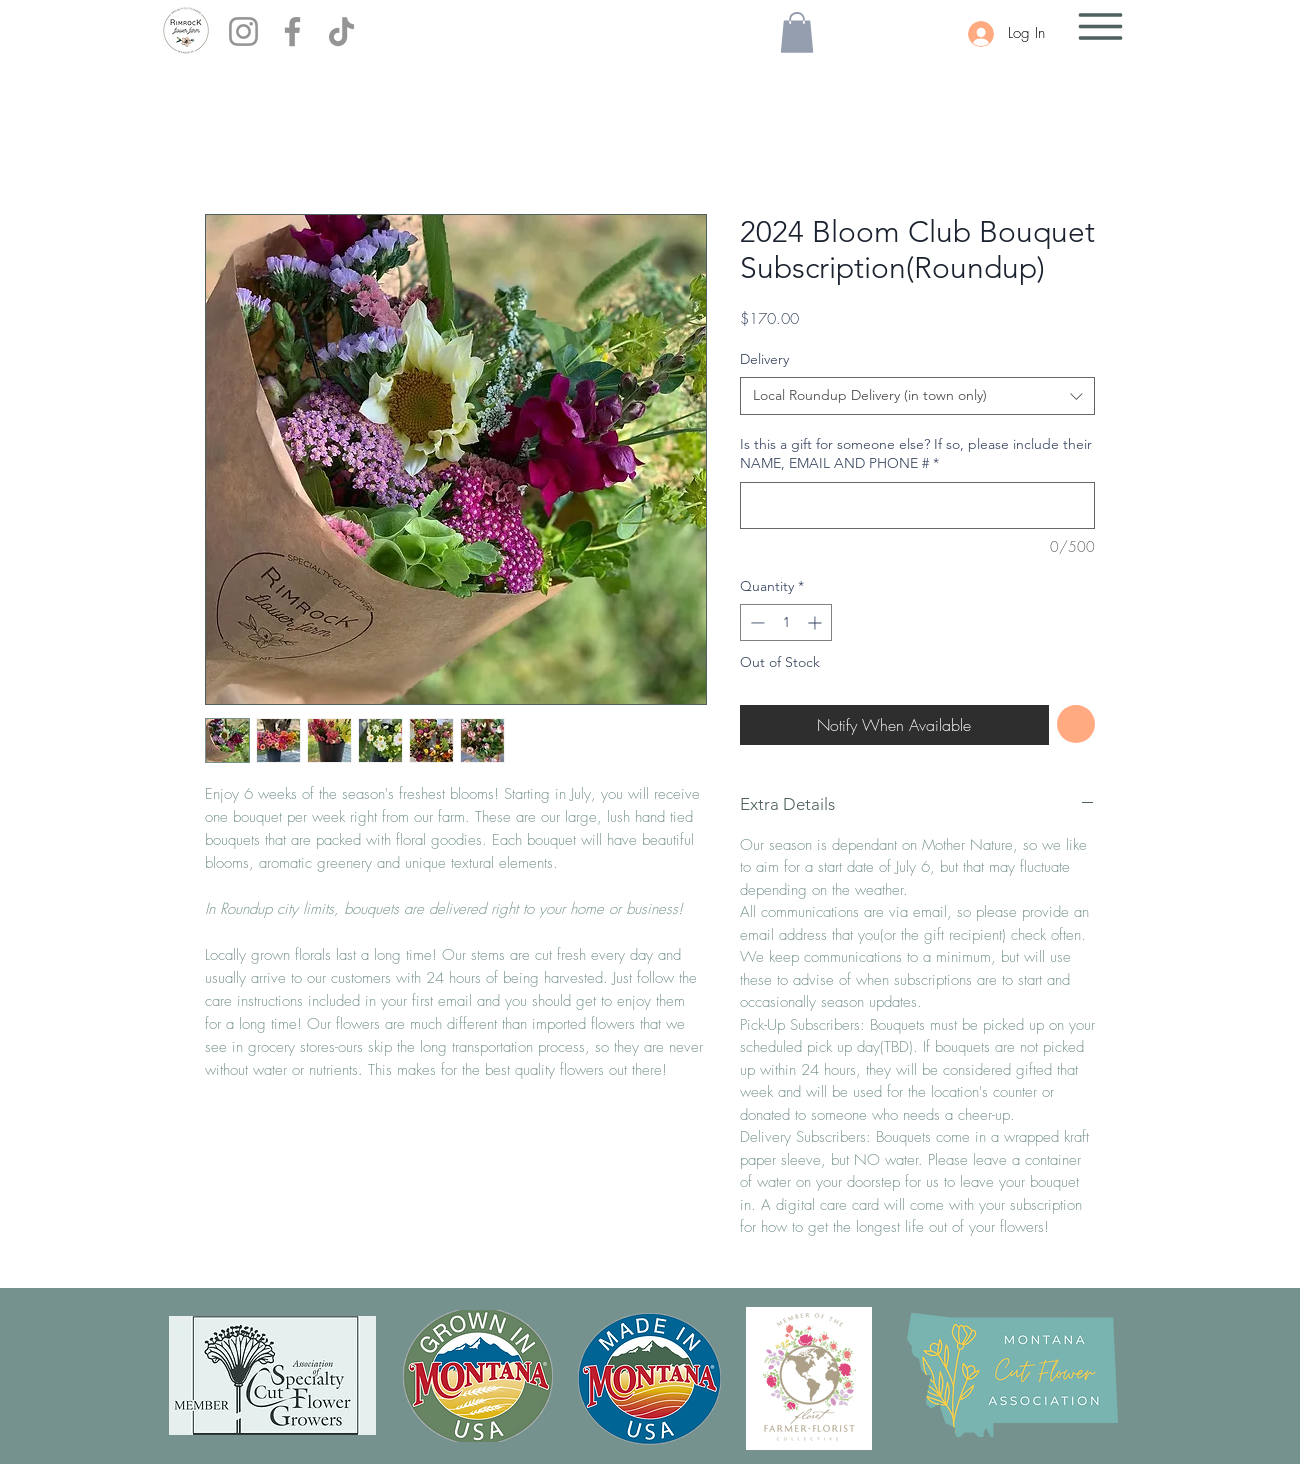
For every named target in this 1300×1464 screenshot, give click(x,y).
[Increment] (816, 622)
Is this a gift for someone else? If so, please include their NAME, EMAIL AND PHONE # (916, 454)
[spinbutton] (786, 622)
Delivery (764, 359)
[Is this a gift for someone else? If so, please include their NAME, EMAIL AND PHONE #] (917, 505)
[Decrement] (755, 622)
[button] (797, 32)
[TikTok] (341, 31)
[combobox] (917, 396)
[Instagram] (243, 31)
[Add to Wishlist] (1076, 724)
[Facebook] (292, 31)
